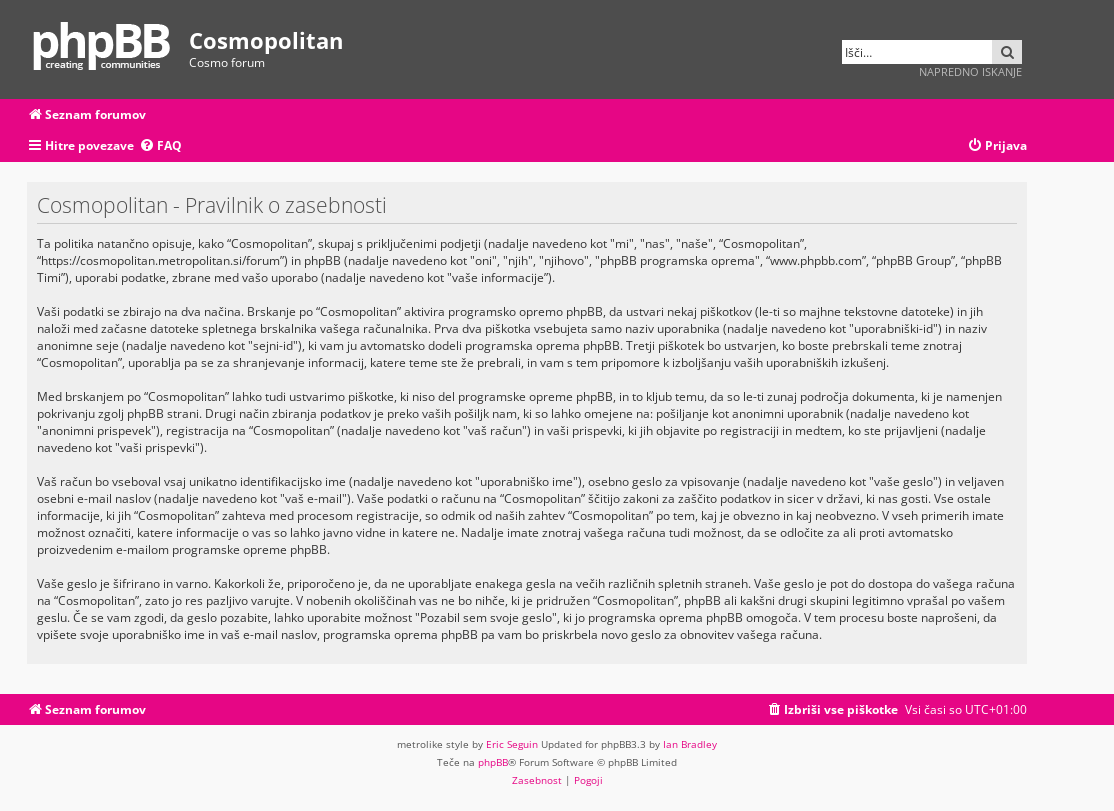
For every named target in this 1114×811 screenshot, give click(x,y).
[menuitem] (160, 146)
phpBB (493, 762)
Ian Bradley (690, 744)
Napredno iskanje (970, 71)
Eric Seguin (512, 744)
